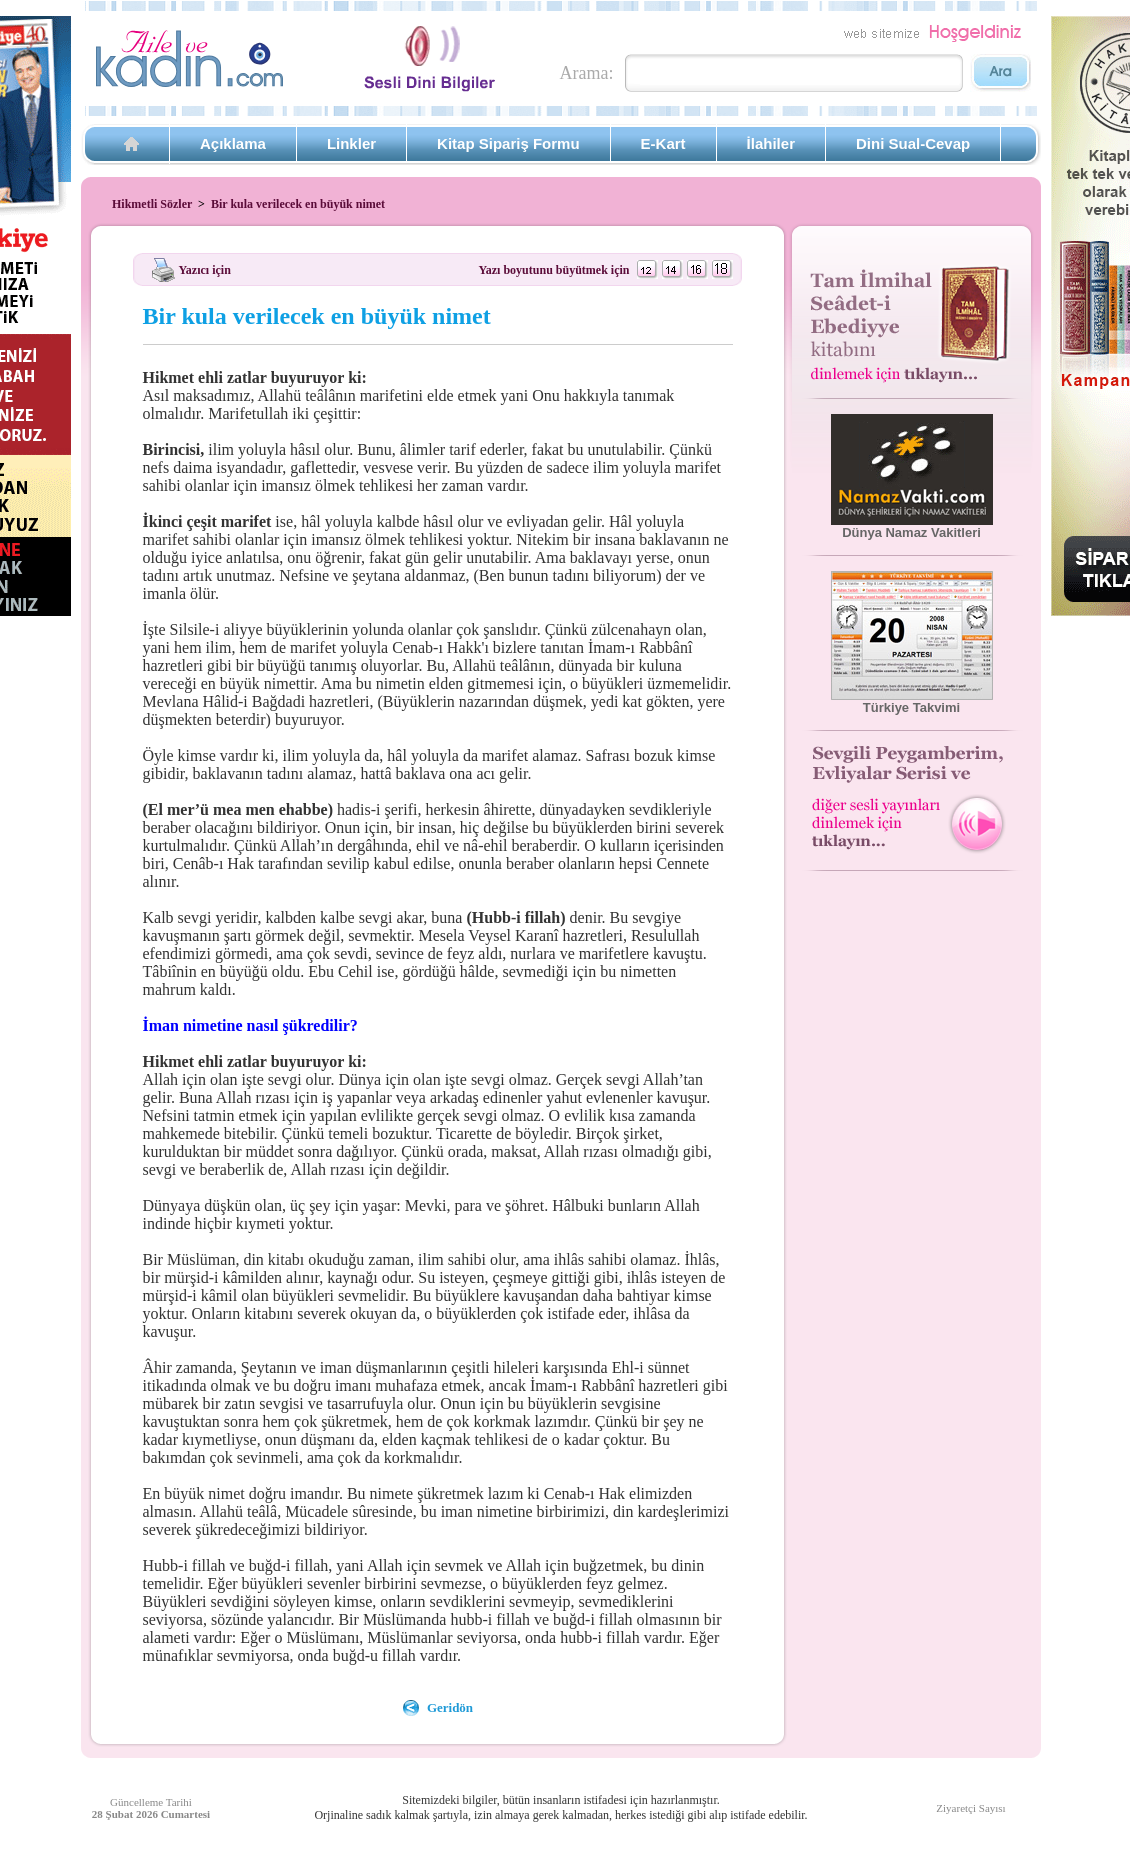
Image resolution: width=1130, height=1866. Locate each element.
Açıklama (233, 143)
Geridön (450, 1707)
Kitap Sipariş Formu (508, 143)
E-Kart (663, 143)
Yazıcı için (205, 269)
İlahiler (771, 143)
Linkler (351, 143)
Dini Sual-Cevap (913, 143)
